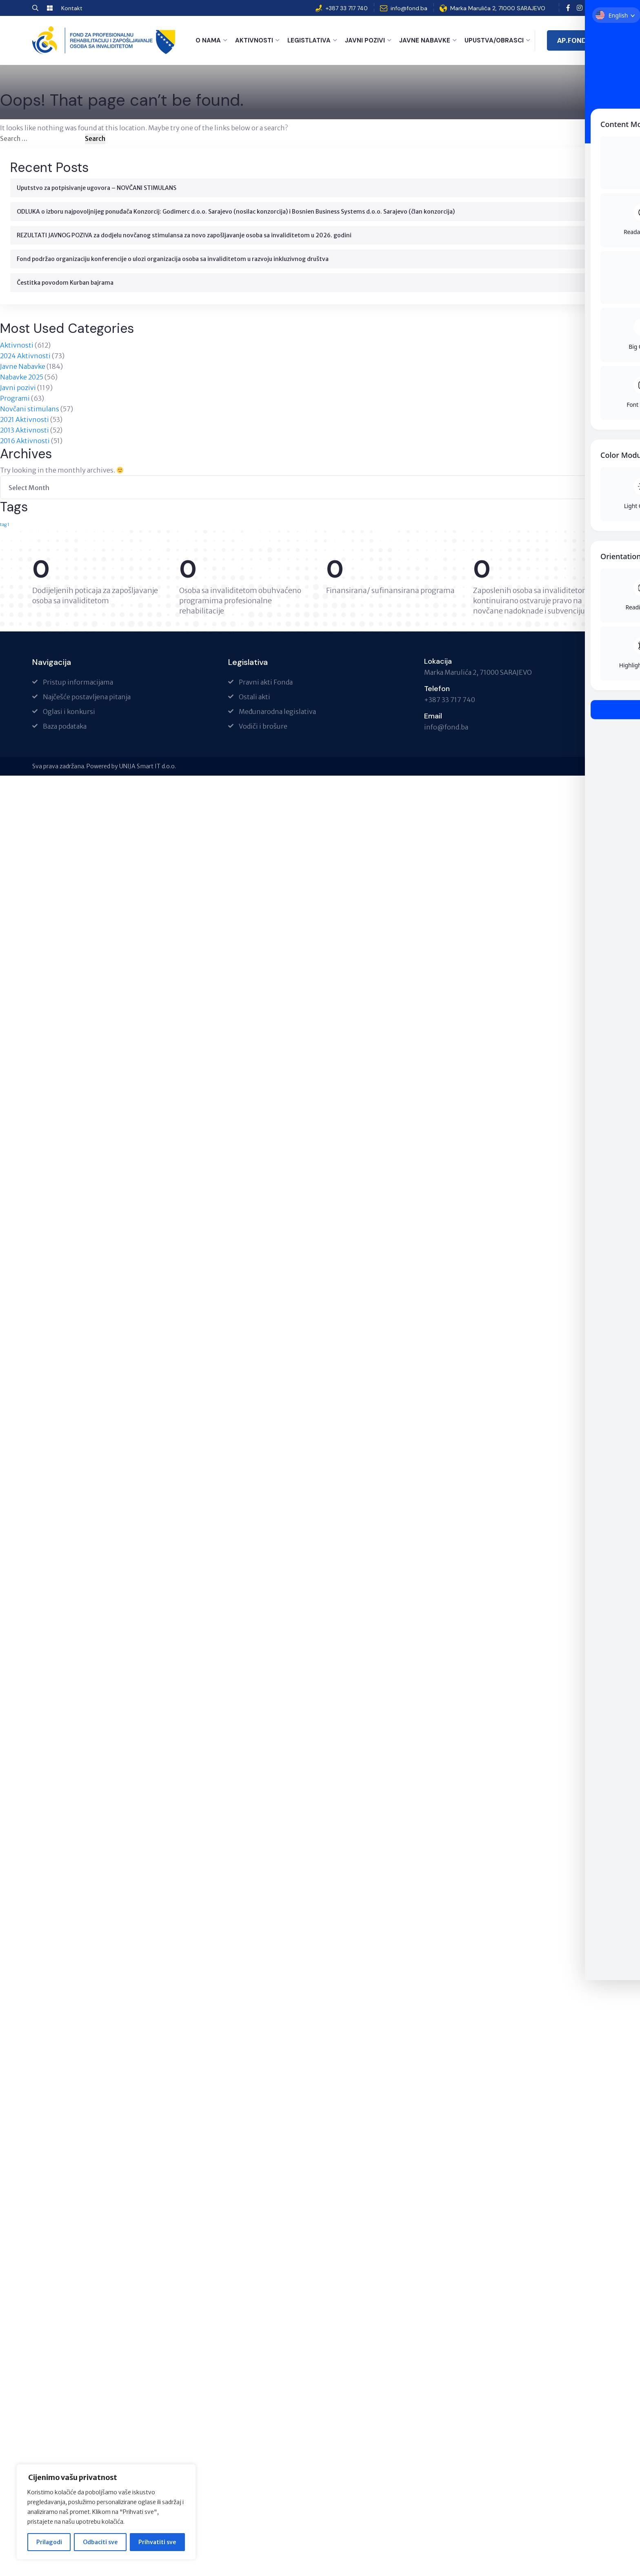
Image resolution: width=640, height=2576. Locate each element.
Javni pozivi (365, 40)
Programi (15, 397)
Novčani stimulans (29, 408)
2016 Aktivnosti (25, 440)
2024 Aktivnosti (25, 355)
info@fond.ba (409, 8)
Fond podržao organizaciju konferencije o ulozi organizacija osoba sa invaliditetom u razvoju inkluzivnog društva (173, 258)
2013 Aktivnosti (24, 429)
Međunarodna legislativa (277, 711)
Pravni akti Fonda (266, 681)
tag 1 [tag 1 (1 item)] (4, 523)
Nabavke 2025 (21, 376)
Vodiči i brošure (263, 725)
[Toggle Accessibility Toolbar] (621, 18)
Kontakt (71, 8)
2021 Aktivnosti (24, 419)
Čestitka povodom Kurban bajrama (65, 281)
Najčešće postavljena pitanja (87, 696)
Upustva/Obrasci (494, 40)
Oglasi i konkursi (69, 711)
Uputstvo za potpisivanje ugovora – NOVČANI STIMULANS (96, 187)
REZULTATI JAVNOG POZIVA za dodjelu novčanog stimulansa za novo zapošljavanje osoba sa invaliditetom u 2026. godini (184, 234)
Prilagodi (49, 2542)
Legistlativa (309, 40)
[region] (106, 2512)
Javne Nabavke (424, 40)
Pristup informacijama (78, 681)
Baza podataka (65, 725)
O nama (208, 40)
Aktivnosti (254, 40)
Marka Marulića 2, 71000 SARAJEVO (497, 8)
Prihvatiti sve (157, 2542)
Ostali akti (254, 696)
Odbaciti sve (100, 2542)
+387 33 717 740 (347, 8)
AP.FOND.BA (577, 40)
